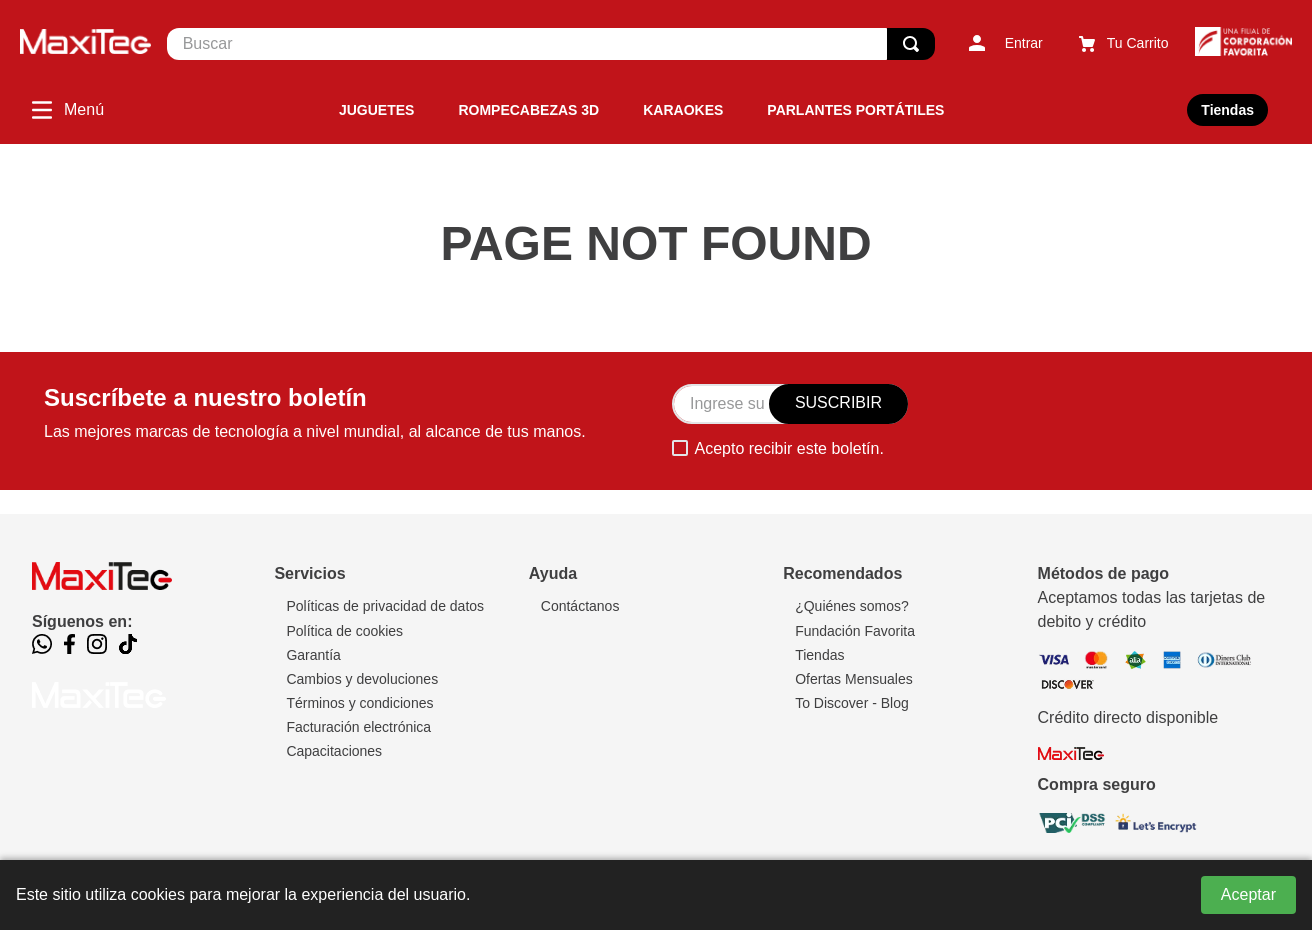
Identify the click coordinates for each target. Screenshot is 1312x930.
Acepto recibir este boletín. (788, 448)
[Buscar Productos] (911, 44)
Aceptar (1248, 894)
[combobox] (551, 44)
